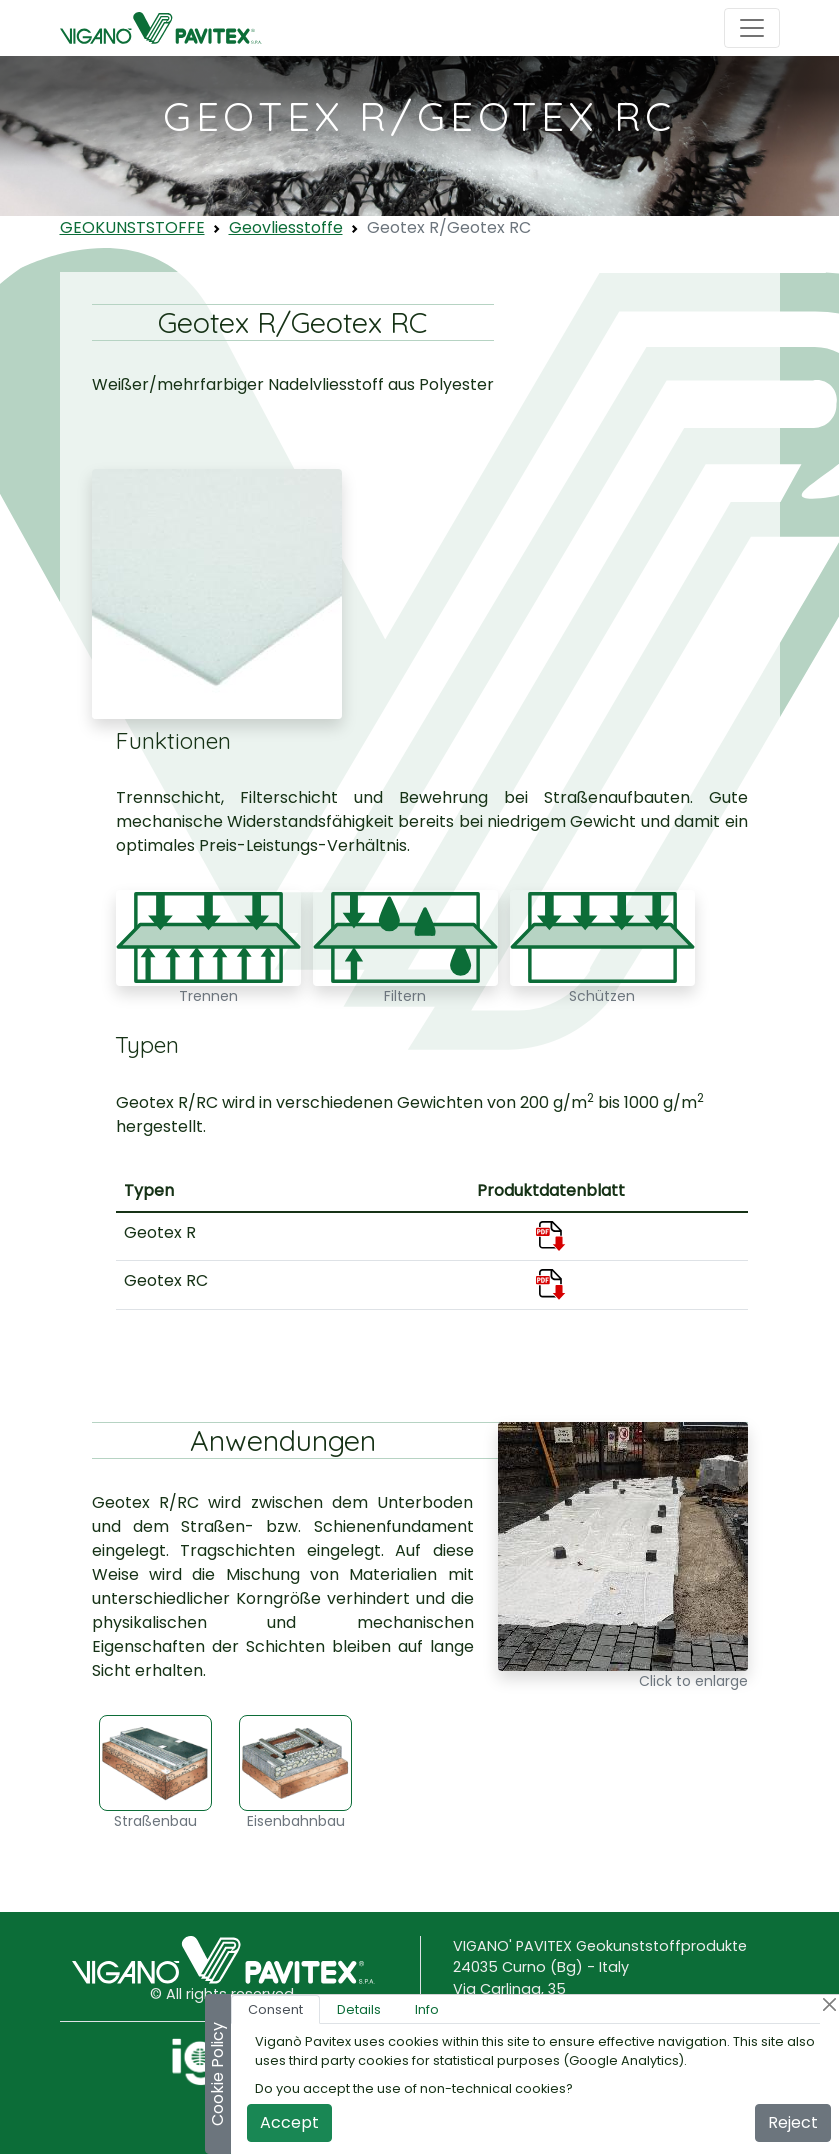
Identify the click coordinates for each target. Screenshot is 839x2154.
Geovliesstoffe (286, 227)
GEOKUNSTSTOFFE (132, 227)
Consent (275, 2009)
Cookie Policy (217, 2074)
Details (359, 2009)
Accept (289, 2122)
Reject (793, 2122)
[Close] (829, 2004)
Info (427, 2009)
